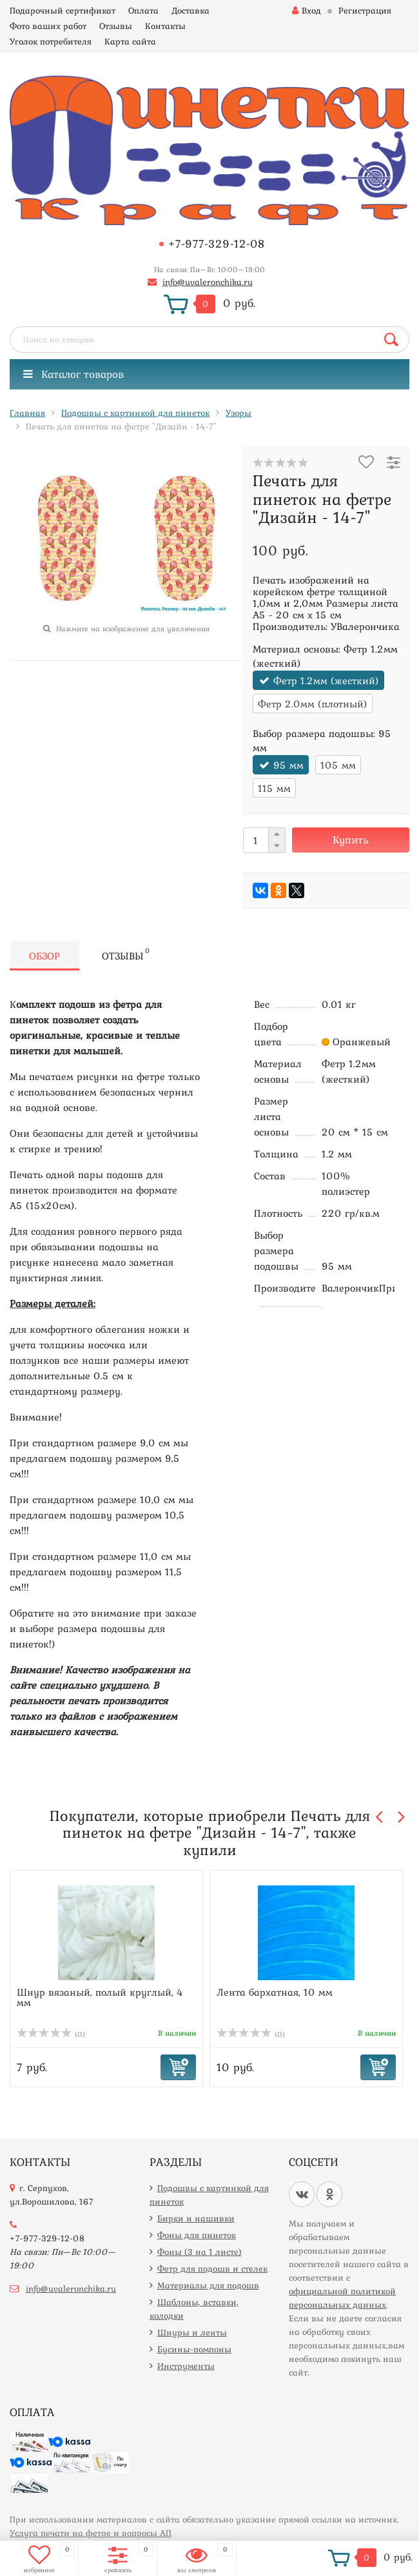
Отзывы (115, 25)
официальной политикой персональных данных (342, 2298)
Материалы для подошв (208, 2285)
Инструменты (186, 2365)
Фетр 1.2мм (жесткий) (326, 680)
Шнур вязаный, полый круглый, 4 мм (100, 1997)
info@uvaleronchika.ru (207, 281)
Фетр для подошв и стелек (212, 2268)
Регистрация (364, 10)
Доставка (190, 10)
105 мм (338, 764)
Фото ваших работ (48, 25)
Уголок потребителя (51, 41)
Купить (351, 839)
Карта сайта (130, 41)
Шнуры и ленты (192, 2332)
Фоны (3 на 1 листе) (199, 2251)
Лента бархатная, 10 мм (275, 1992)
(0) (51, 2034)
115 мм (274, 788)
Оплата (143, 10)
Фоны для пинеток (196, 2234)
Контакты (165, 25)
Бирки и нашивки (196, 2218)
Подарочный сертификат (62, 10)
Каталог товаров (73, 374)
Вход (306, 10)
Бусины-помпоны (194, 2349)
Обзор (44, 955)
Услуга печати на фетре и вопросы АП (90, 2532)
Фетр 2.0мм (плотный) (312, 703)
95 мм (288, 764)
